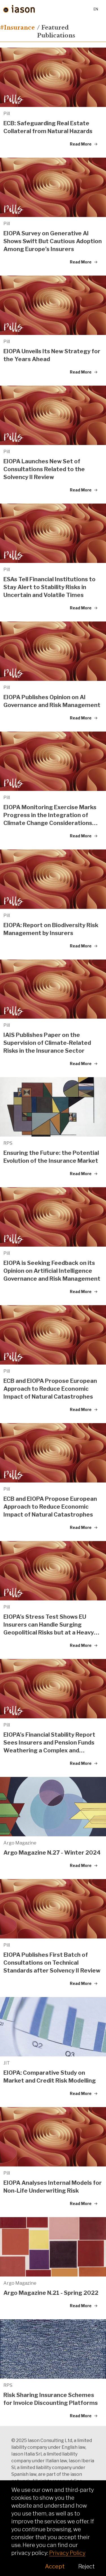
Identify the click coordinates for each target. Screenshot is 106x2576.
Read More (84, 144)
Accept (55, 2566)
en (96, 9)
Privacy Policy (67, 2553)
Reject (86, 2566)
